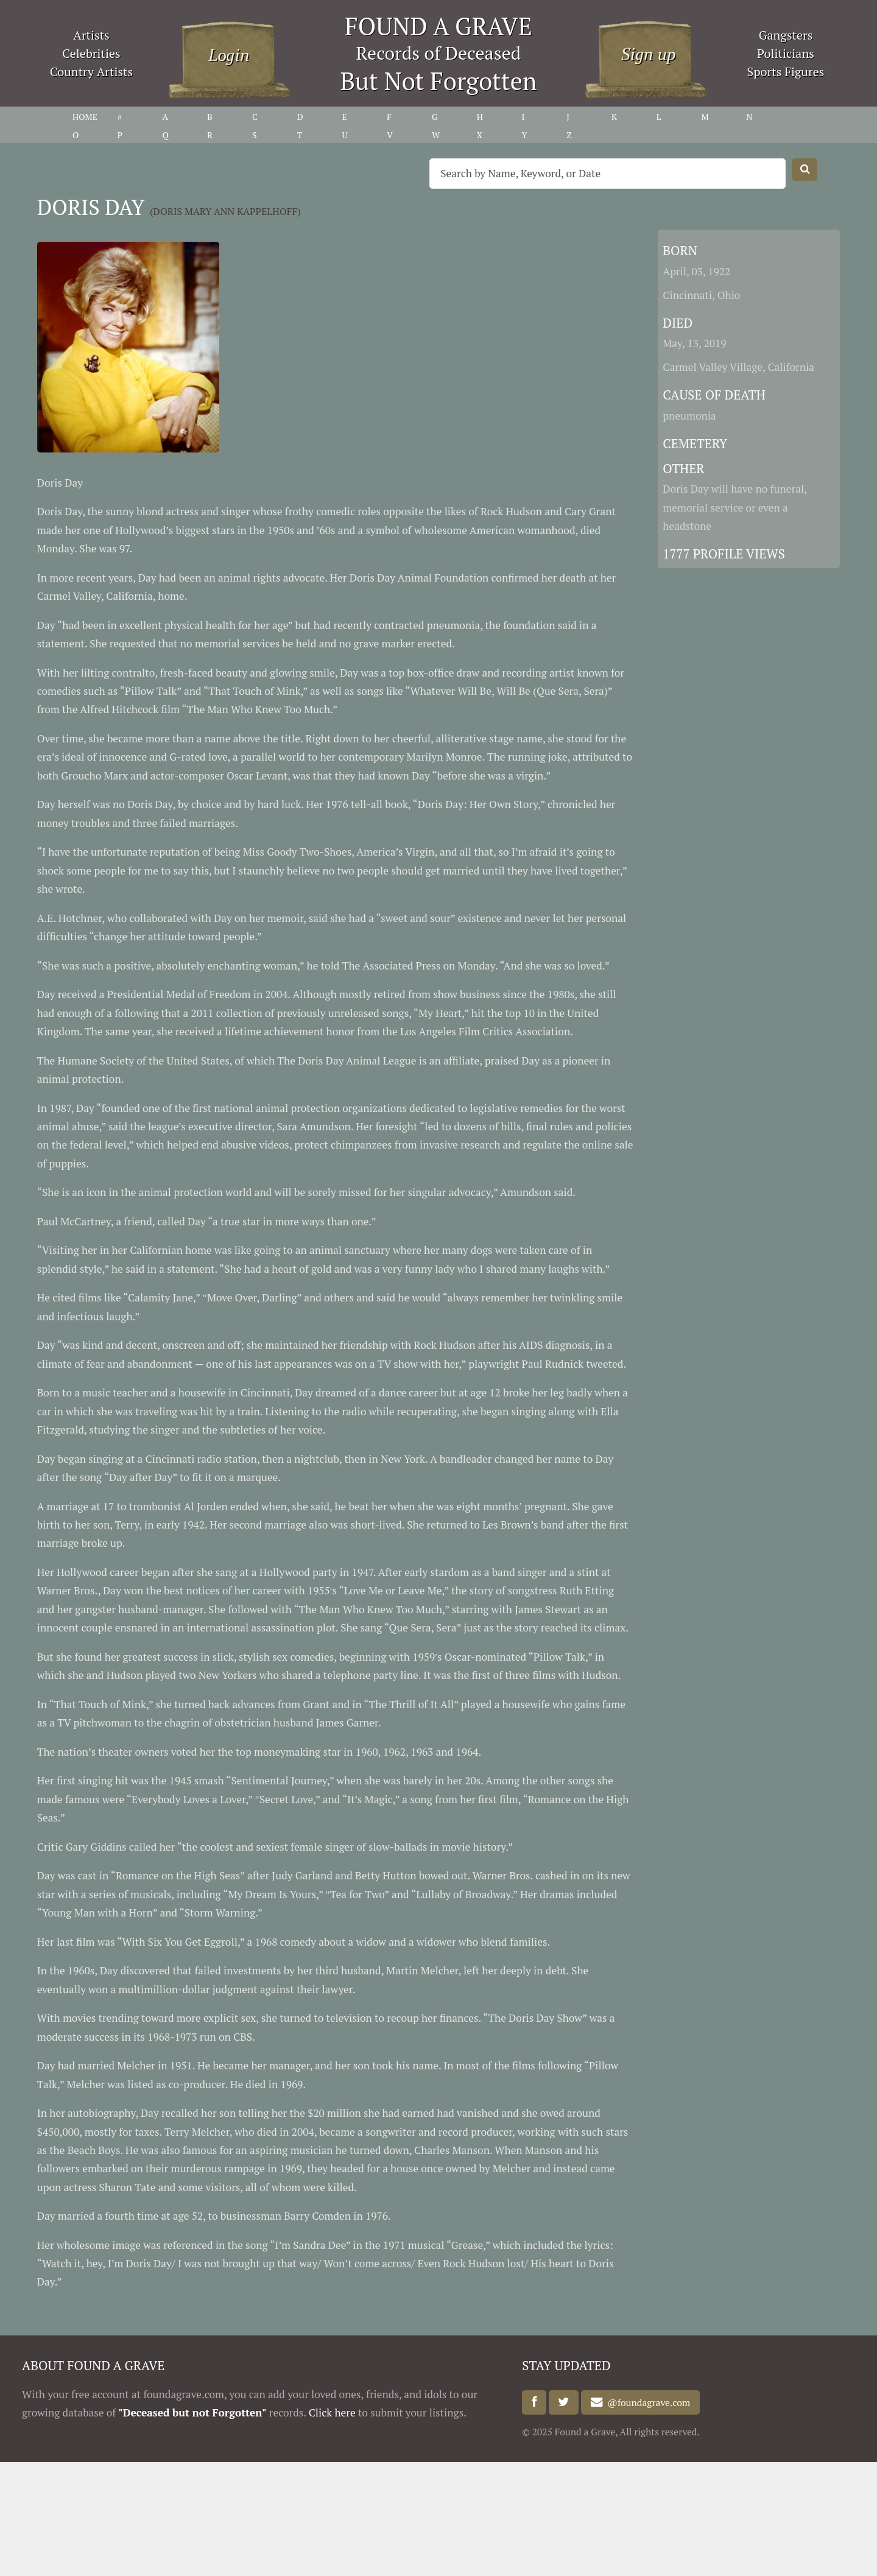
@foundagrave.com (647, 2402)
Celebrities (91, 53)
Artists (91, 35)
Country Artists (91, 71)
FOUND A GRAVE (438, 26)
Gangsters (786, 35)
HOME (84, 116)
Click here (332, 2412)
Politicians (785, 53)
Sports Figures (785, 71)
